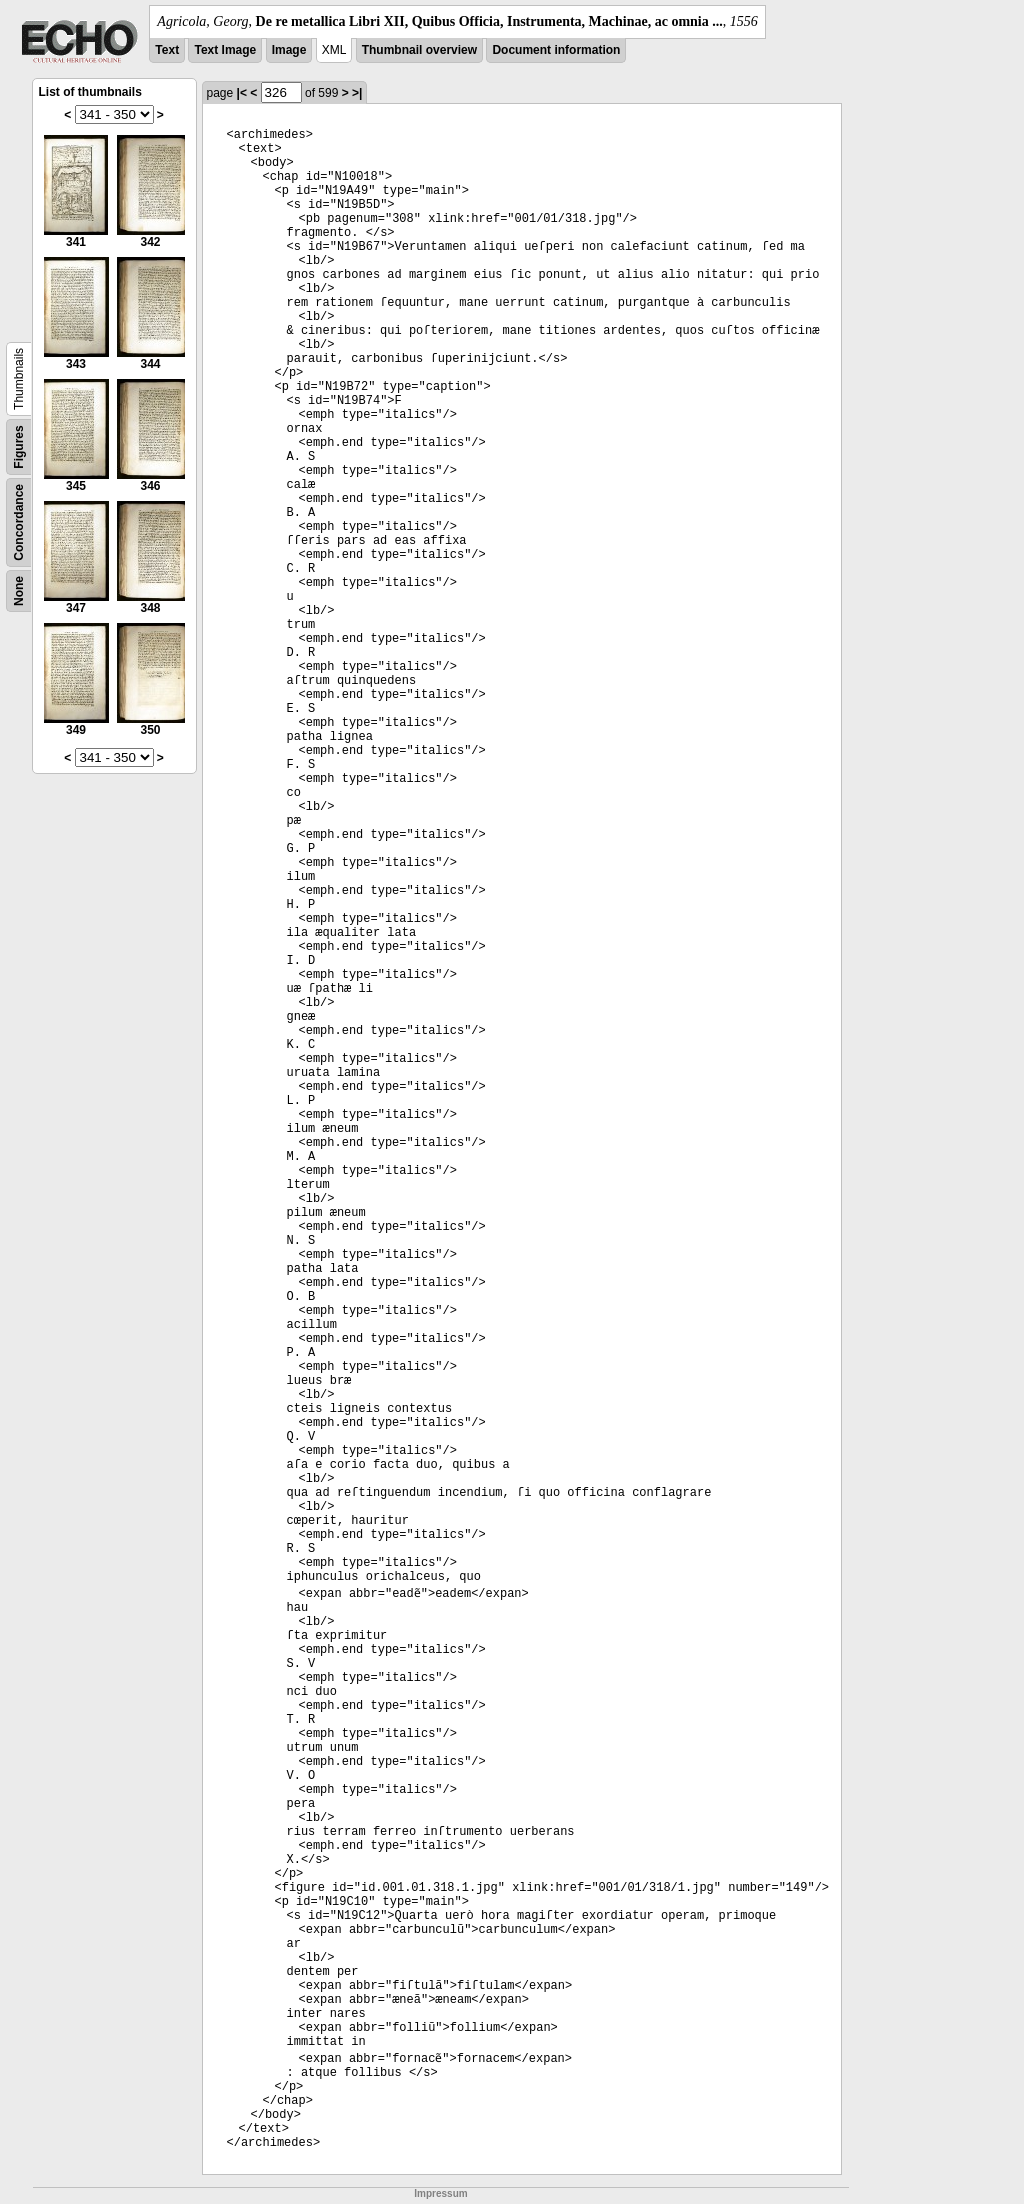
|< (242, 93)
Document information (556, 50)
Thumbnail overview (419, 50)
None (19, 591)
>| (357, 93)
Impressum (440, 2193)
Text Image (225, 50)
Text (167, 50)
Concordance (19, 522)
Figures (19, 446)
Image (289, 50)
